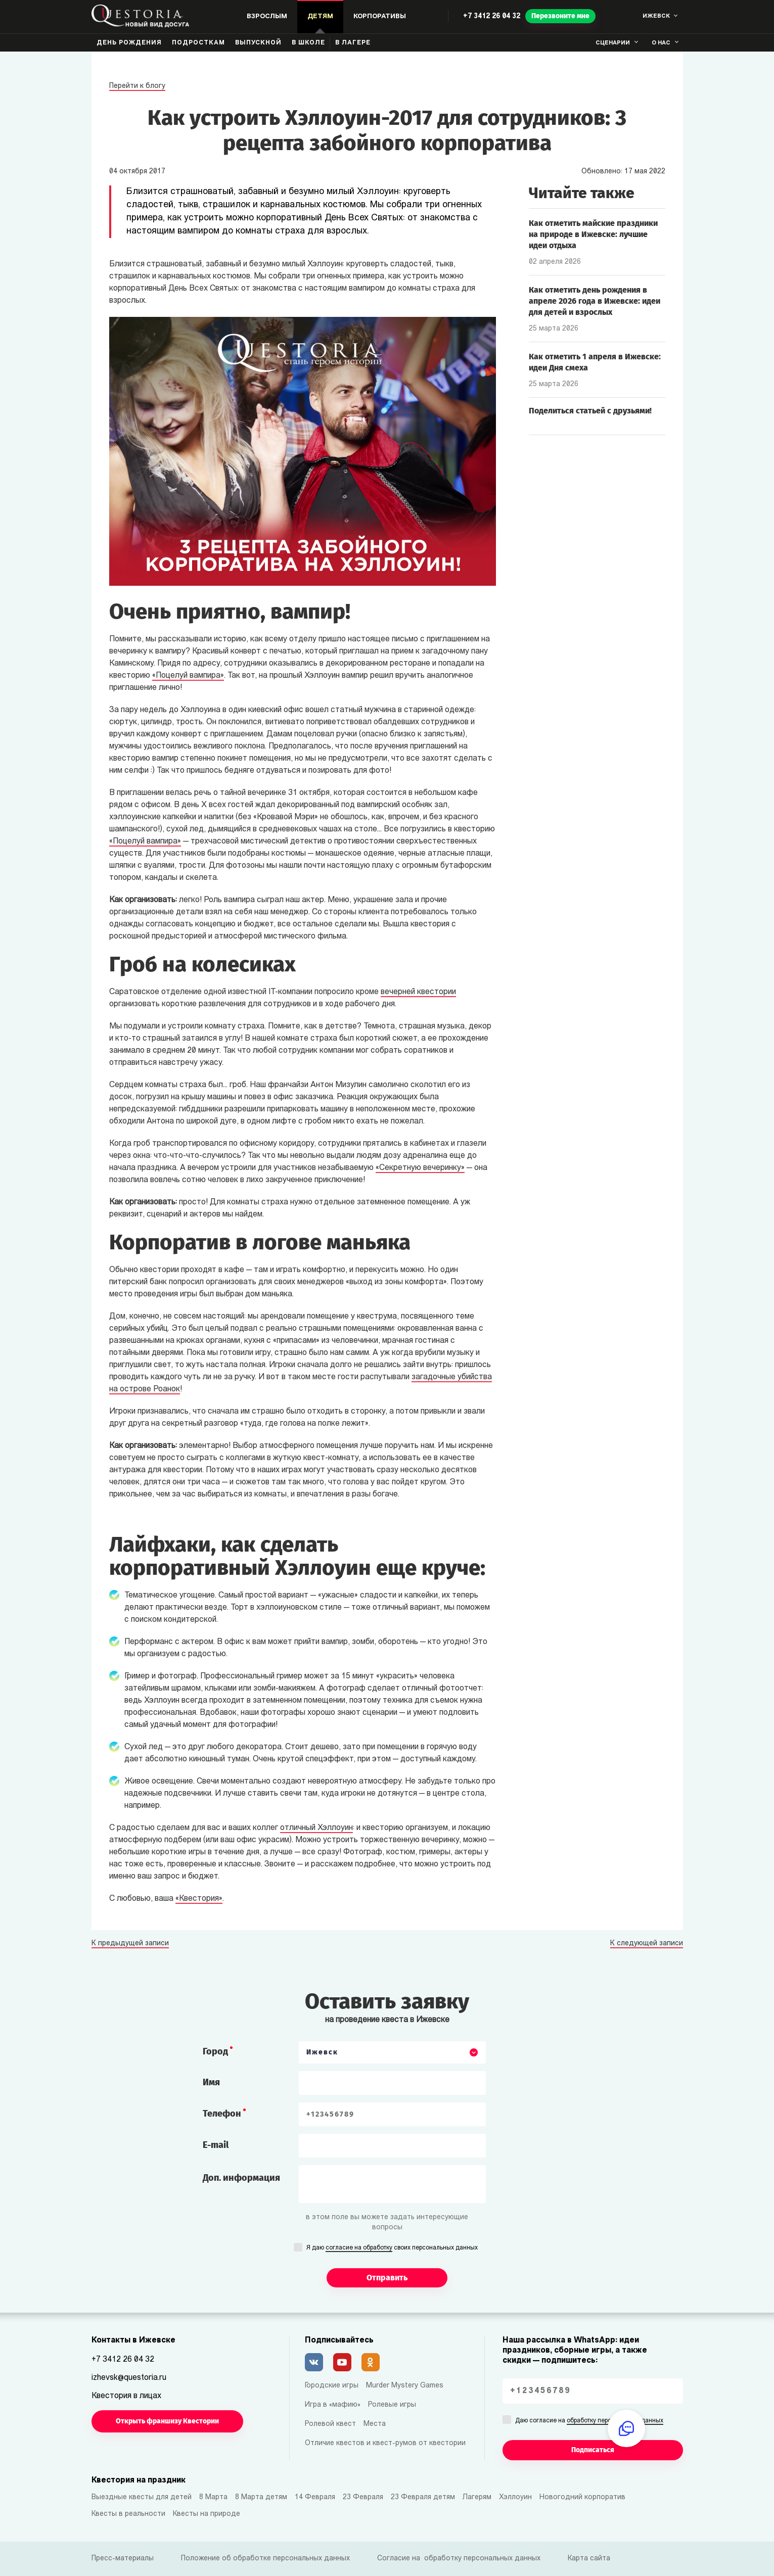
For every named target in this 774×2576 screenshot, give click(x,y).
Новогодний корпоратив (582, 2497)
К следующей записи (646, 1943)
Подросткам (198, 43)
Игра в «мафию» (332, 2405)
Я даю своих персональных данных (392, 2248)
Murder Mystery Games (404, 2386)
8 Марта (213, 2497)
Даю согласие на (589, 2421)
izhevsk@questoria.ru (129, 2378)
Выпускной (258, 43)
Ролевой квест (330, 2424)
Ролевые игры (392, 2405)
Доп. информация (241, 2177)
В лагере (353, 43)
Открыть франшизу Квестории (167, 2421)
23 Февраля (363, 2497)
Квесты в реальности (128, 2514)
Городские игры (331, 2386)
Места (374, 2424)
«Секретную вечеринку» (420, 1168)
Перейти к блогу (137, 86)
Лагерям (477, 2497)
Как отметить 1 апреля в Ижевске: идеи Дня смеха (595, 362)
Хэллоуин (515, 2497)
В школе (308, 43)
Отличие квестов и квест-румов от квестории (385, 2443)
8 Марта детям (261, 2497)
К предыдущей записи (130, 1943)
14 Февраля (315, 2497)
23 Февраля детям (423, 2497)
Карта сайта (589, 2558)
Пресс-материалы (123, 2558)
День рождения (129, 43)
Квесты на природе (206, 2514)
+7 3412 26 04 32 (491, 16)
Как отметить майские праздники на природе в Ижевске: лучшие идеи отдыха (593, 234)
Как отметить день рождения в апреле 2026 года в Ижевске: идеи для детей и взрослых (594, 301)
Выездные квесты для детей (142, 2497)
